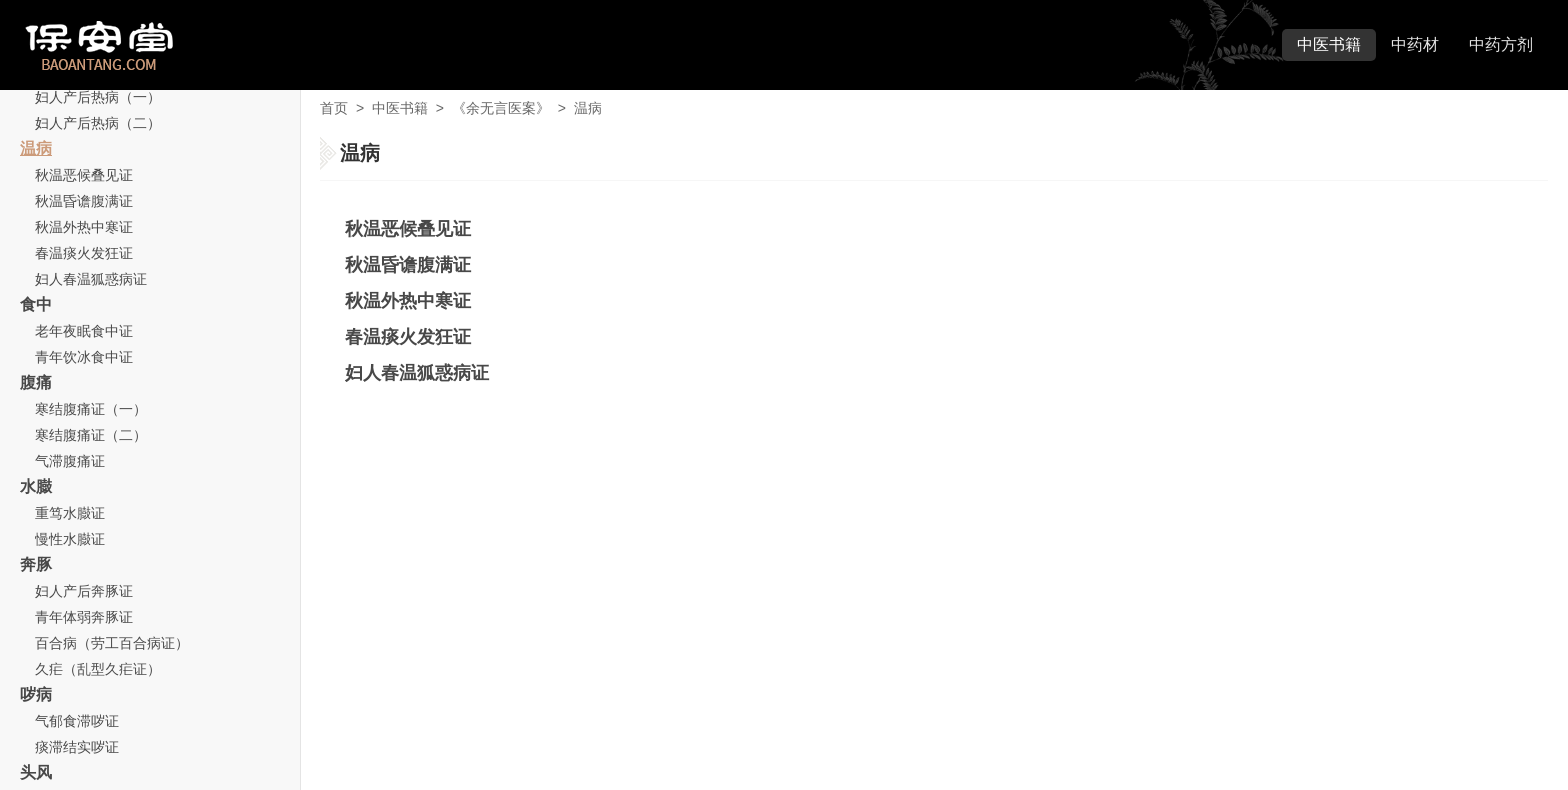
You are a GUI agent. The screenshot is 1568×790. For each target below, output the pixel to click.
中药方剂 (1501, 44)
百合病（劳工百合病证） (112, 643)
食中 (36, 304)
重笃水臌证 (70, 513)
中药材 (1415, 44)
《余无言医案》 (501, 108)
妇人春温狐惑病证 (91, 279)
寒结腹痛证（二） (91, 435)
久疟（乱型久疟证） (98, 669)
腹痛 (36, 382)
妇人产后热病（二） (98, 123)
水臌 (36, 486)
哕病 (36, 694)
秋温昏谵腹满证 (84, 201)
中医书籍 (1329, 44)
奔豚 (36, 564)
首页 (334, 108)
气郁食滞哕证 (77, 721)
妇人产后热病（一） (98, 97)
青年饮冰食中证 (84, 357)
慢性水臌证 (70, 539)
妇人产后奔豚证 (84, 591)
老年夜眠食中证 (84, 331)
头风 (36, 772)
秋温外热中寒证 (84, 227)
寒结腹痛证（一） (91, 409)
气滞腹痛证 (70, 461)
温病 (36, 148)
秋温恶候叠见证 (84, 175)
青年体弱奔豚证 (84, 617)
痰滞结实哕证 (77, 747)
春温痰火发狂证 (84, 253)
